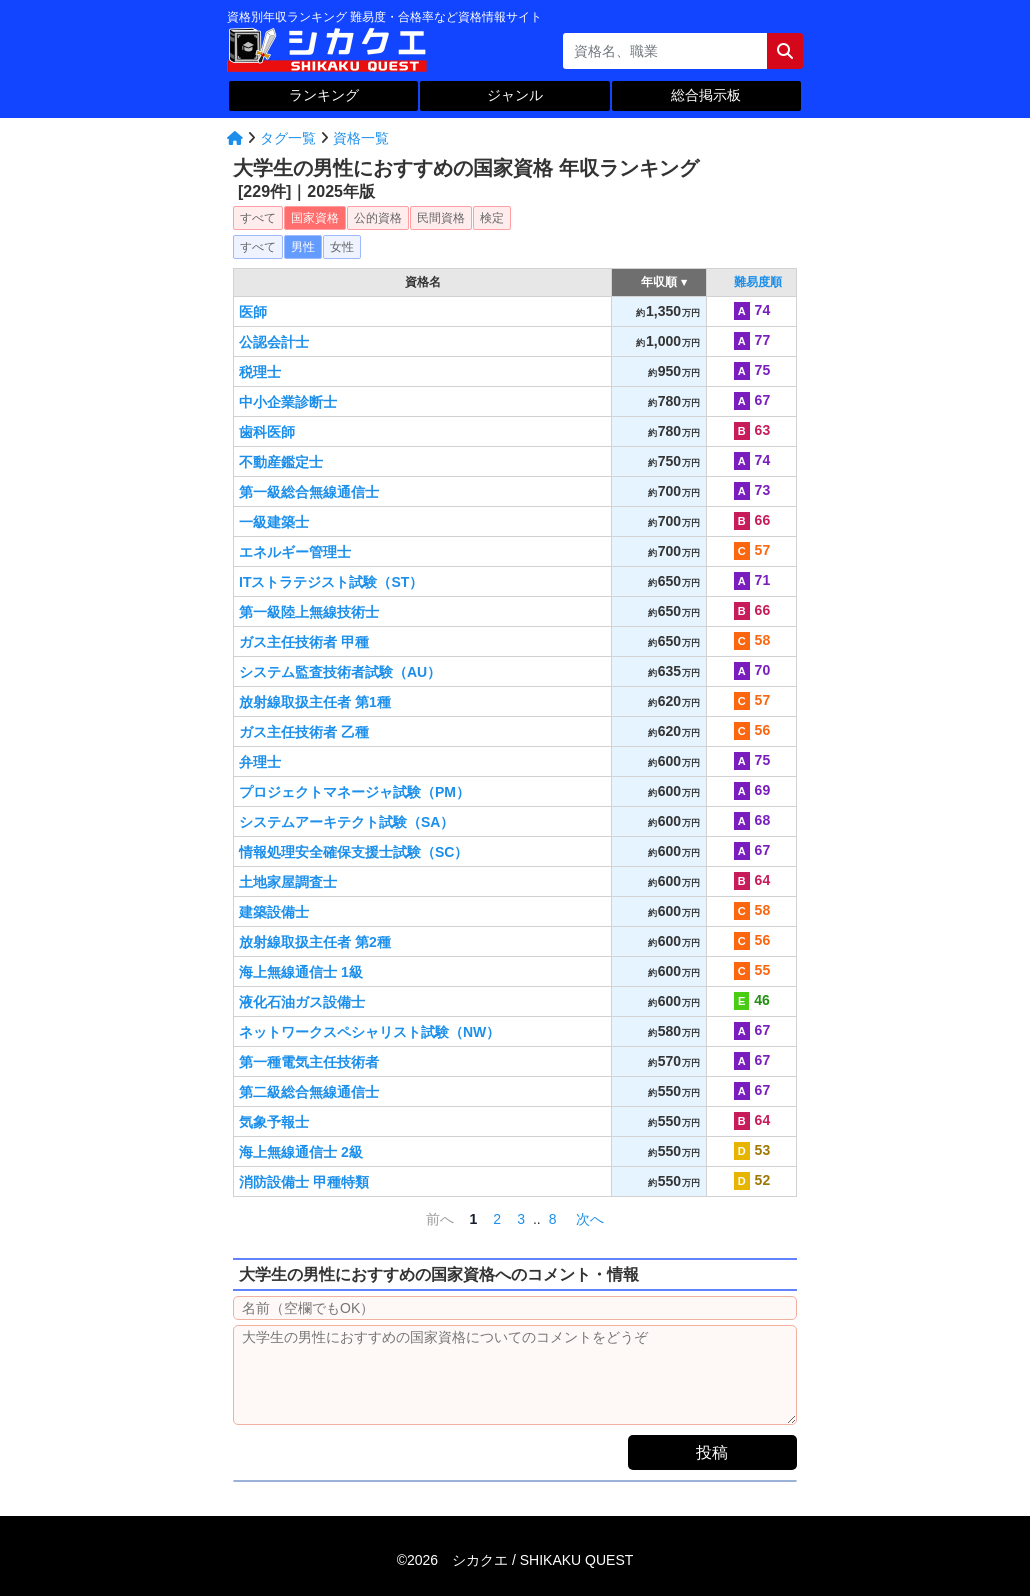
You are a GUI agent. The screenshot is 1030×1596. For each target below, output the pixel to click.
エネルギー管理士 (295, 552)
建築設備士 (274, 912)
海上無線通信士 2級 (301, 1152)
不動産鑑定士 (281, 462)
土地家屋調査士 (288, 882)
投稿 (712, 1452)
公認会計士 (274, 342)
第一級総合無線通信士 (309, 492)
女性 (342, 247)
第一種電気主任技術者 (309, 1062)
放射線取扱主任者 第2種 (315, 942)
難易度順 (758, 282)
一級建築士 (274, 522)
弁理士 (260, 762)
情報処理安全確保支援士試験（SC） (353, 852)
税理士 (260, 372)
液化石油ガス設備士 (302, 1002)
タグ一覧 (288, 138)
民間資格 (441, 218)
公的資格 (378, 218)
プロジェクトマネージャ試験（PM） (354, 792)
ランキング (324, 95)
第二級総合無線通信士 (309, 1092)
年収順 (659, 282)
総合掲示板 (706, 95)
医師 (253, 312)
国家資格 (315, 218)
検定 (492, 218)
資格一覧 (361, 138)
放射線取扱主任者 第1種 (315, 702)
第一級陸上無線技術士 (309, 612)
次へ (592, 1219)
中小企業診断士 (288, 402)
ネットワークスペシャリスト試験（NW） (369, 1032)
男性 (303, 247)
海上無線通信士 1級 (301, 972)
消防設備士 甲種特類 (304, 1182)
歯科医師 (267, 432)
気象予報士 (274, 1122)
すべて (258, 218)
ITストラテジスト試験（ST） (331, 582)
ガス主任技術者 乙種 (304, 732)
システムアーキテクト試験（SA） (346, 822)
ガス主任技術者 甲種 (304, 642)
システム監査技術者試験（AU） (340, 672)
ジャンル (515, 95)
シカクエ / (542, 1560)
